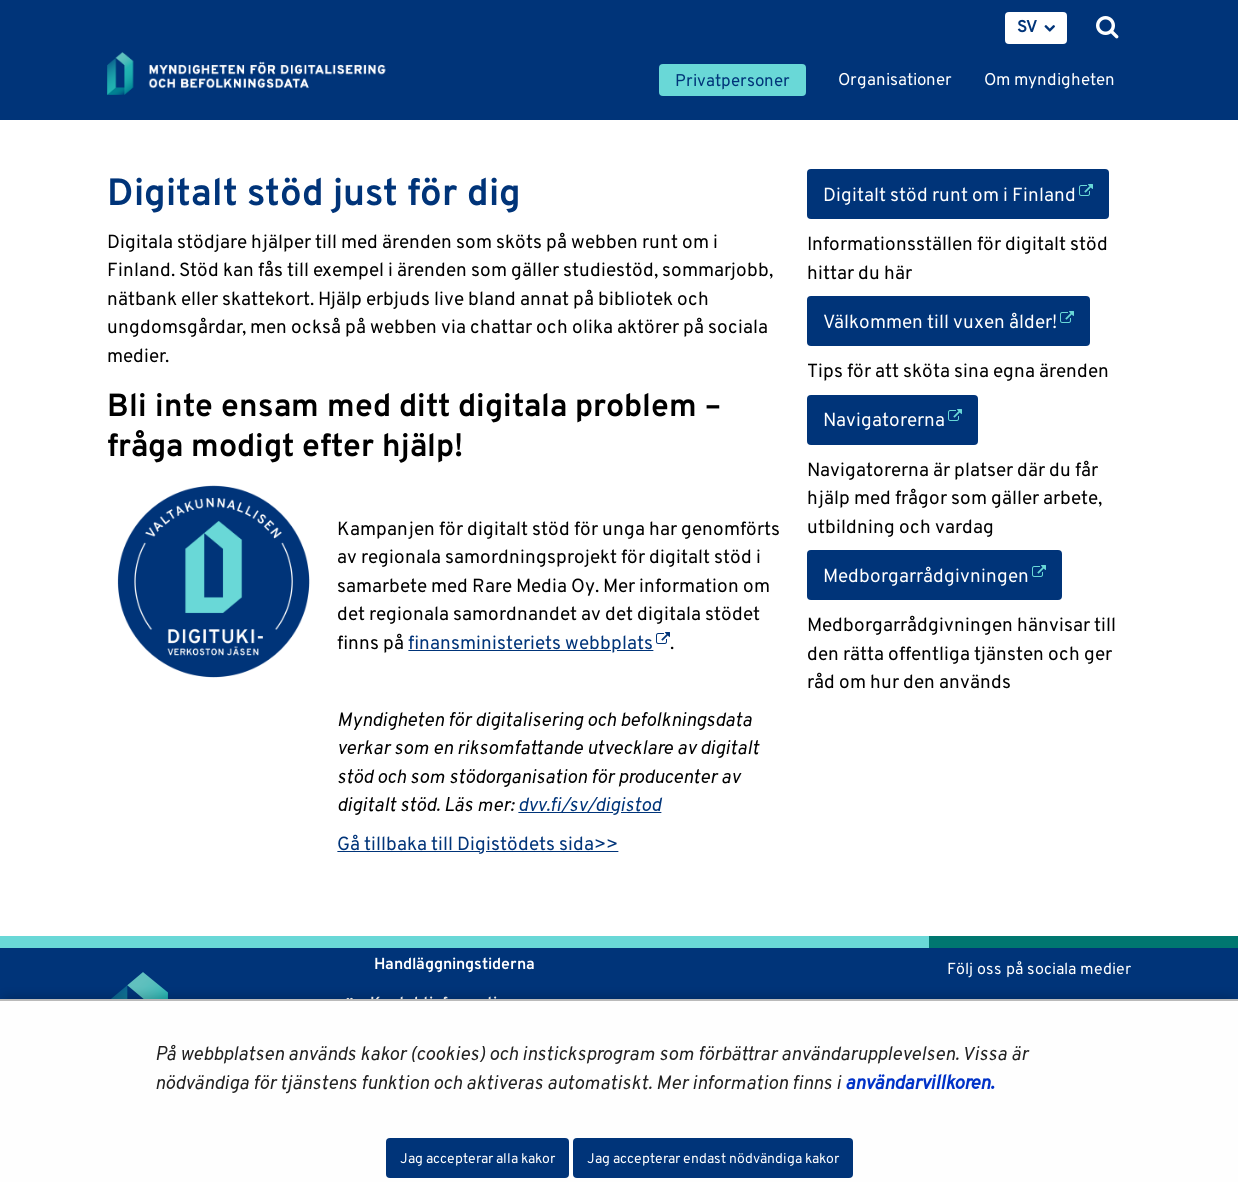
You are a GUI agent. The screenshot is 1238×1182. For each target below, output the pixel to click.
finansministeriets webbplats (539, 642)
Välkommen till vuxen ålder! (956, 319)
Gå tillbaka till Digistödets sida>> (477, 843)
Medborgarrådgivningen (942, 573)
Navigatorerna (900, 417)
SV (1027, 26)
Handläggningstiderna (452, 963)
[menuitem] (1036, 28)
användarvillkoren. (919, 1082)
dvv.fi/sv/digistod (589, 804)
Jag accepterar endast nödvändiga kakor (713, 1158)
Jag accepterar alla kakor (477, 1158)
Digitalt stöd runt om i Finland (966, 192)
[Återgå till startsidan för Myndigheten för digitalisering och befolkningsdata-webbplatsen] (259, 75)
